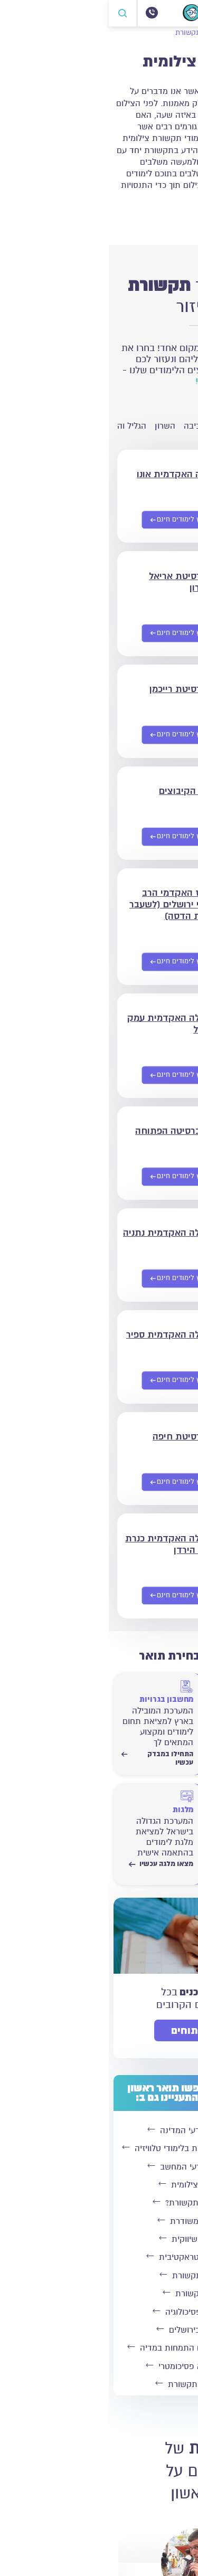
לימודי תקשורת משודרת (97, 2221)
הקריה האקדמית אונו (70, 474)
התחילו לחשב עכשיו (147, 1868)
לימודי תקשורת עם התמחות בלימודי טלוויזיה (97, 2148)
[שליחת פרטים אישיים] (72, 519)
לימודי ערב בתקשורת (97, 2293)
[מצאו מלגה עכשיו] (48, 1824)
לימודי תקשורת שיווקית (97, 2239)
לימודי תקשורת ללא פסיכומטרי (97, 2366)
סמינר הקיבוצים (81, 791)
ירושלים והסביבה (163, 426)
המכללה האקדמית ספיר (64, 1334)
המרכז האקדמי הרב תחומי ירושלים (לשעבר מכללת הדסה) (66, 904)
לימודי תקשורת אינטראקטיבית (96, 2257)
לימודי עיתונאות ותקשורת (97, 2384)
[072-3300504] (43, 12)
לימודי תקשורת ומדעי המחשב (97, 2167)
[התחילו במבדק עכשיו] (147, 1714)
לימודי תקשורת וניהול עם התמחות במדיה (96, 2348)
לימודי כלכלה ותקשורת (97, 2275)
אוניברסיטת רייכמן (76, 689)
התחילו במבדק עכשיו (147, 1758)
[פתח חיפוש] (14, 13)
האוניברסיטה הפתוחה (69, 1131)
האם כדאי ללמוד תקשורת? (97, 2203)
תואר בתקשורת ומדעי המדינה (97, 2130)
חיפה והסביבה (100, 426)
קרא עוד (169, 218)
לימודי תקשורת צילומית (97, 2185)
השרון (56, 426)
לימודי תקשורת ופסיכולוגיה (97, 2312)
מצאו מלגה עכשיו (52, 1864)
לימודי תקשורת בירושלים (97, 2330)
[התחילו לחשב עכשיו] (147, 1824)
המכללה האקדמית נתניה (63, 1232)
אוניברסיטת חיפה (78, 1436)
